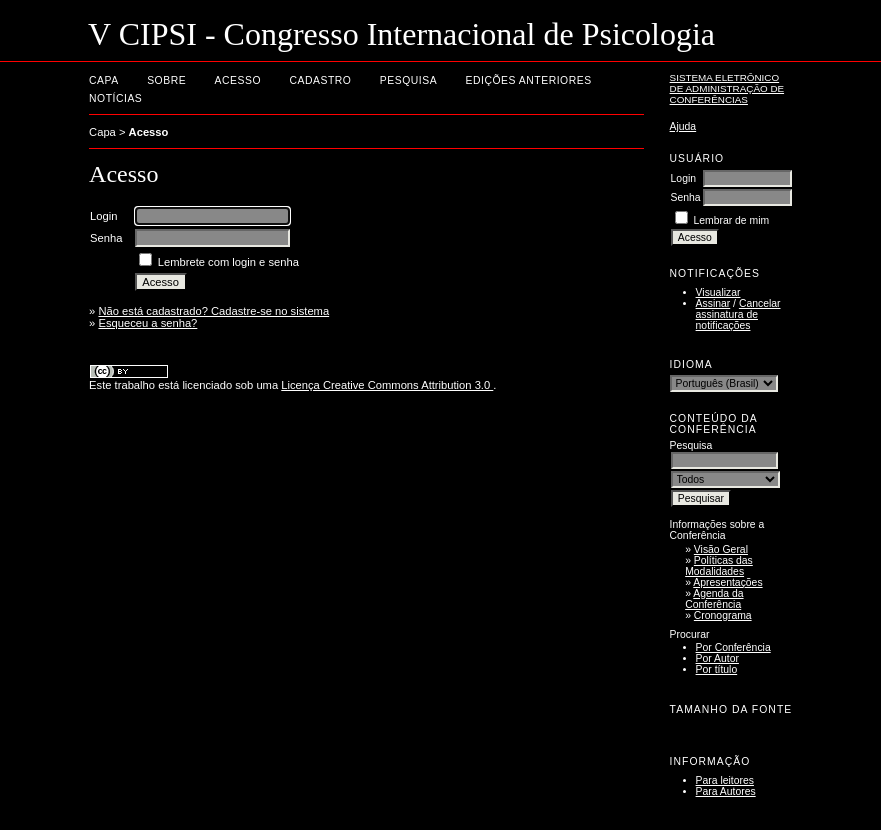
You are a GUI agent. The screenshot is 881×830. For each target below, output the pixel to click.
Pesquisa (408, 80)
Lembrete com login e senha (228, 262)
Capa (104, 80)
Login (683, 178)
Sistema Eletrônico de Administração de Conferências (727, 88)
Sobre (166, 80)
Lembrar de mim (731, 220)
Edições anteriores (529, 80)
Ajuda (683, 126)
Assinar (713, 303)
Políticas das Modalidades (719, 566)
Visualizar (718, 292)
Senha (686, 197)
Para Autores (726, 791)
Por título (717, 669)
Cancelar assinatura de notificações (738, 314)
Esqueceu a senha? (147, 323)
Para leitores (725, 780)
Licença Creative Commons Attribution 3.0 (387, 385)
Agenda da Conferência (714, 599)
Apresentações (727, 582)
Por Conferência (733, 647)
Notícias (115, 98)
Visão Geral (721, 549)
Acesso (238, 80)
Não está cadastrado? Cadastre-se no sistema (213, 311)
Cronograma (723, 615)
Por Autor (717, 658)
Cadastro (320, 80)
